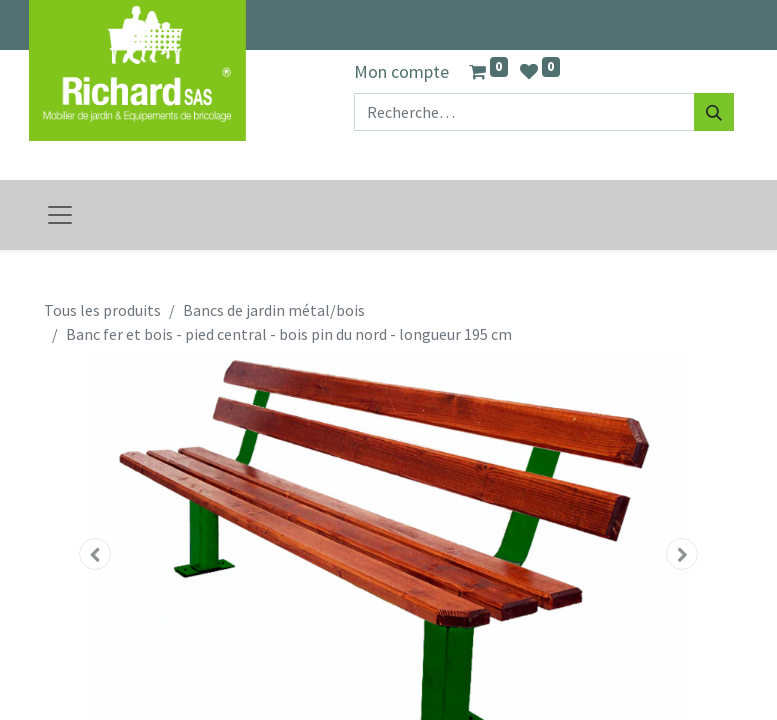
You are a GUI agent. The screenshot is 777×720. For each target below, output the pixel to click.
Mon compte (401, 71)
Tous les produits (102, 310)
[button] (96, 554)
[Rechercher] (714, 112)
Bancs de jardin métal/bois (274, 310)
